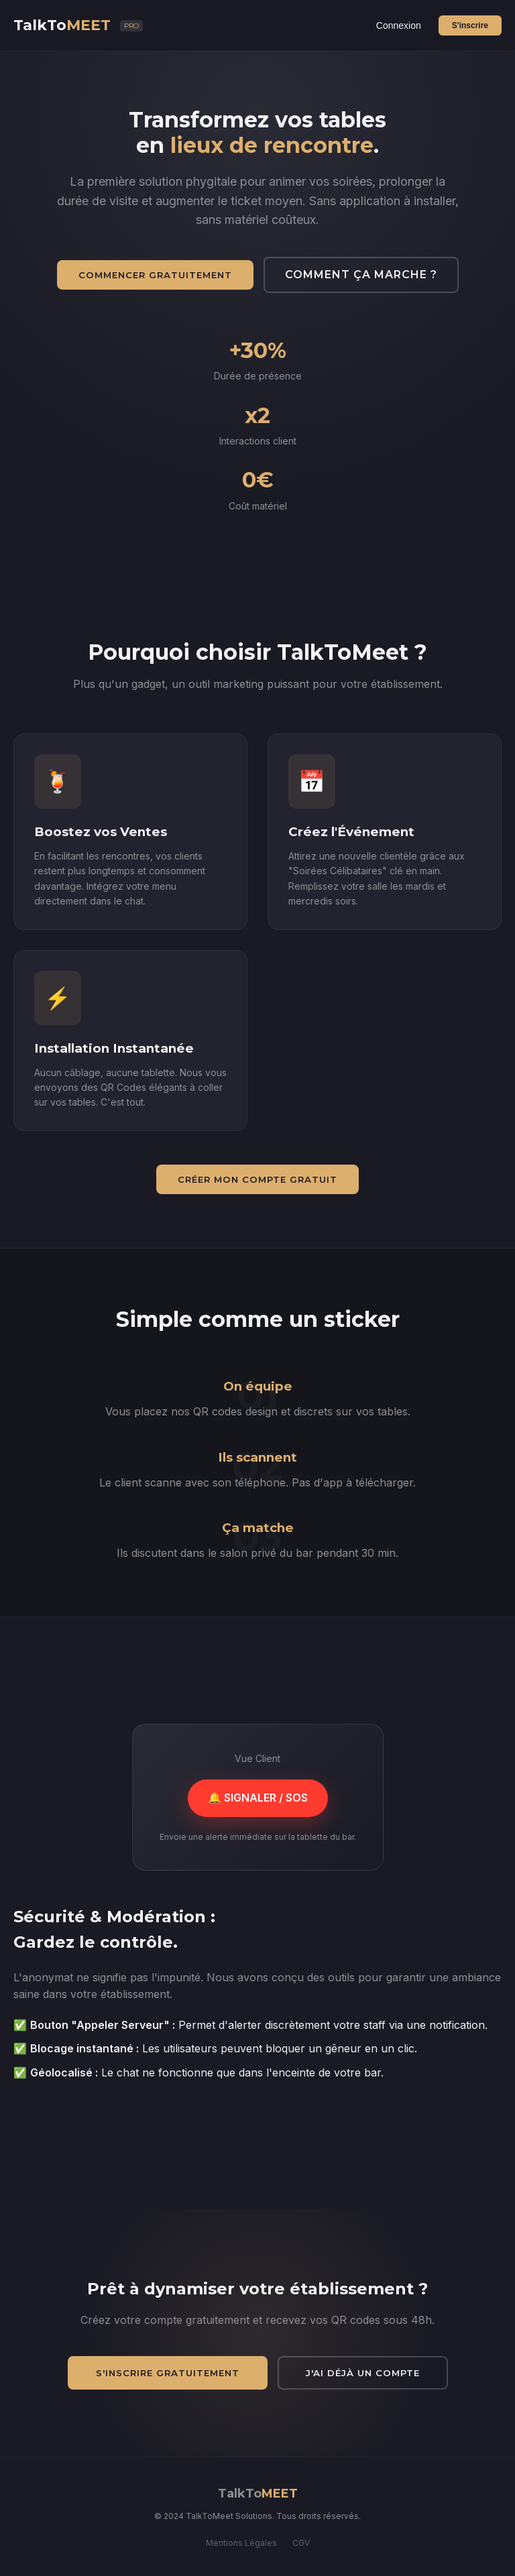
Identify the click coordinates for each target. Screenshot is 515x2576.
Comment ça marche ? (361, 274)
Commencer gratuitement (155, 275)
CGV (301, 2543)
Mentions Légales (241, 2543)
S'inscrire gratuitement (167, 2372)
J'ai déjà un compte (363, 2372)
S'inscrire (470, 25)
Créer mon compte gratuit (257, 1179)
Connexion (398, 25)
